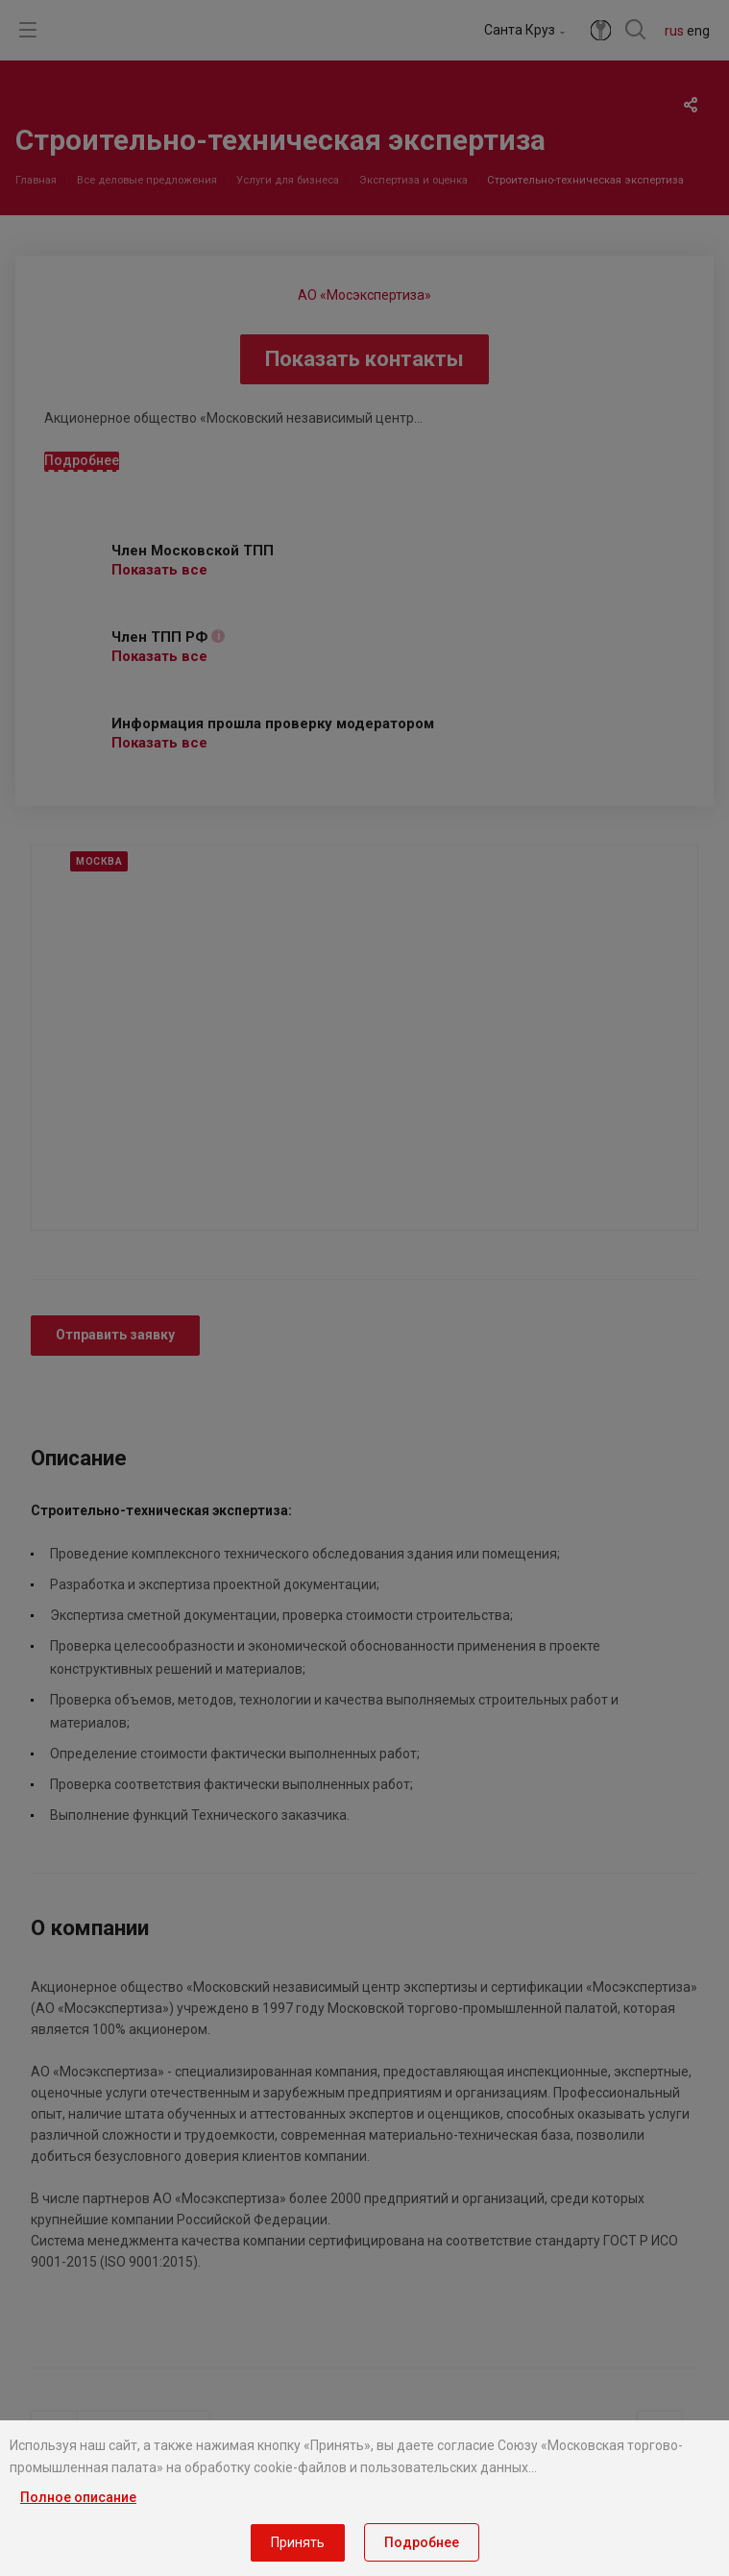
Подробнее (421, 2542)
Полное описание (78, 2497)
